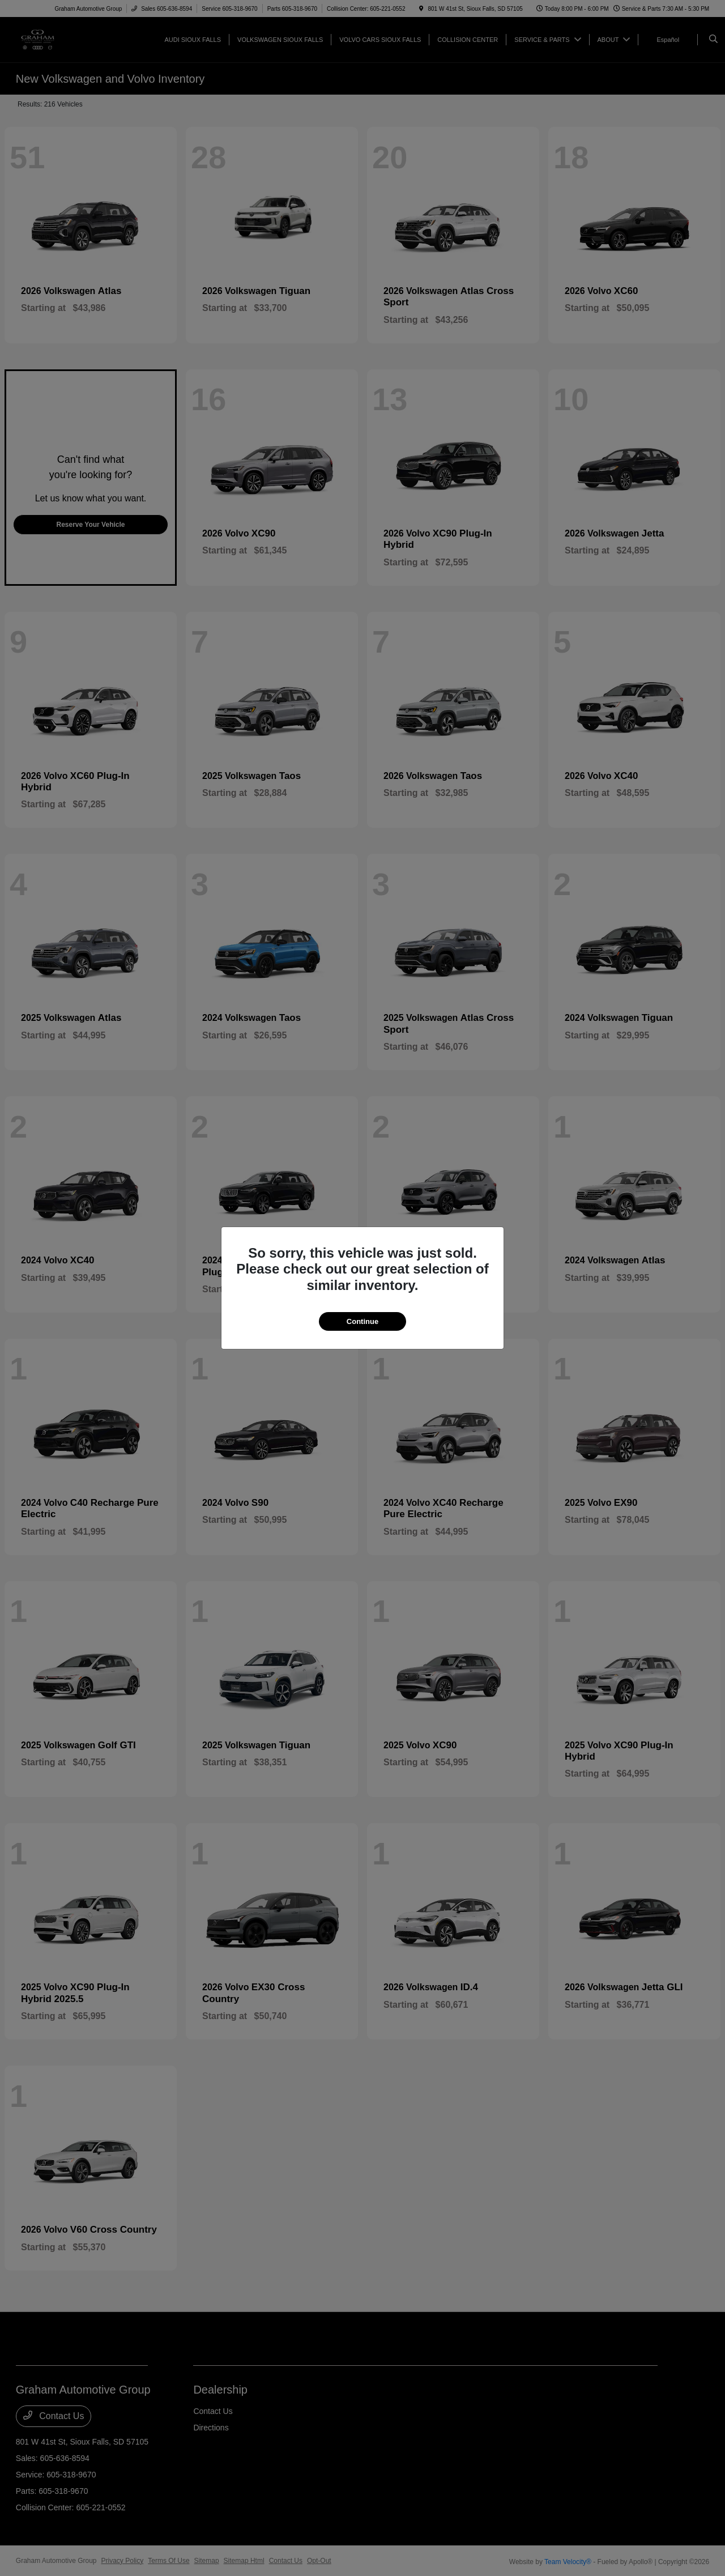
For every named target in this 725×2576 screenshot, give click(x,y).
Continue (362, 1321)
